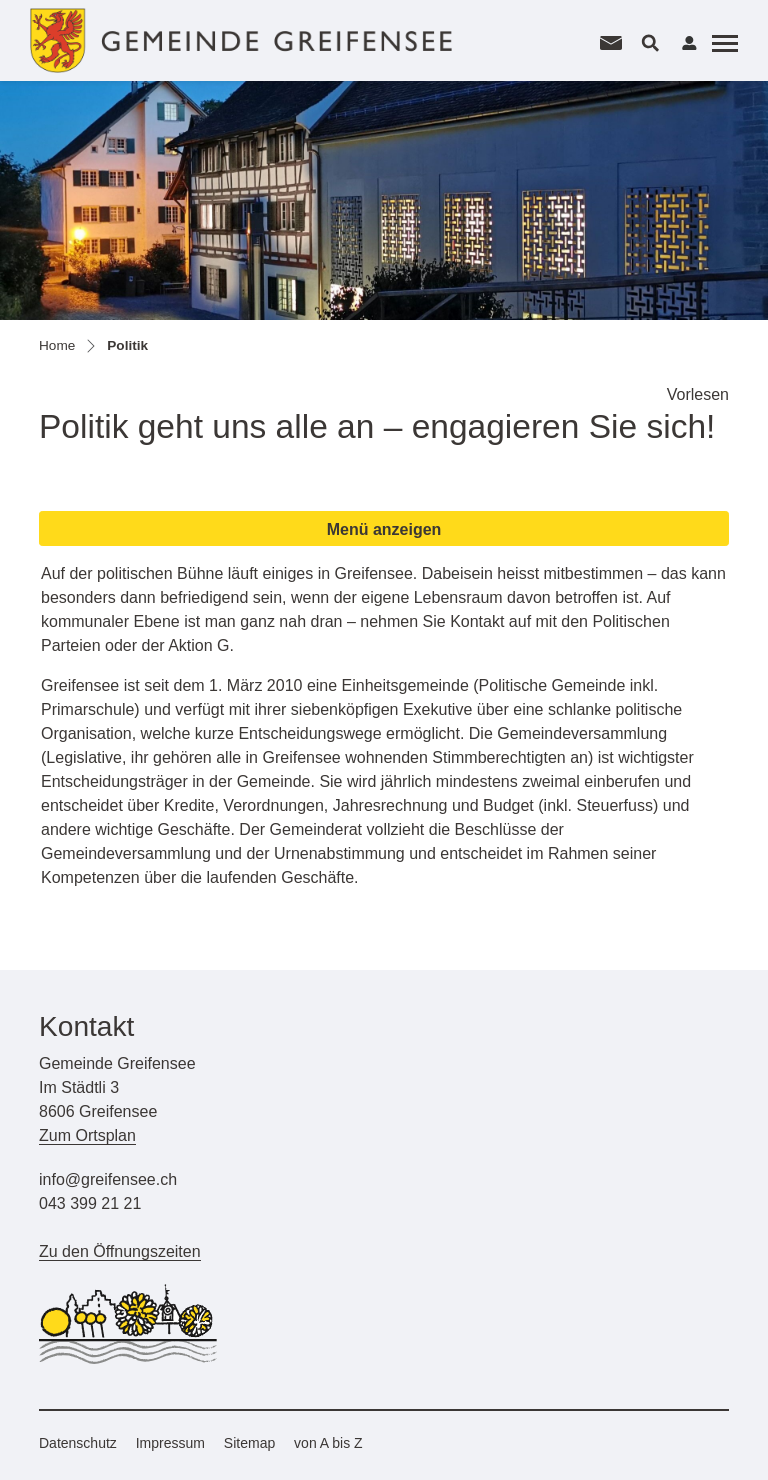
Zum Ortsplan (87, 1135)
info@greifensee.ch (108, 1179)
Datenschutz (78, 1443)
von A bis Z (328, 1443)
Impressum (170, 1443)
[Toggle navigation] (722, 43)
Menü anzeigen (384, 529)
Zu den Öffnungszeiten (120, 1251)
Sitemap (249, 1443)
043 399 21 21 (90, 1203)
